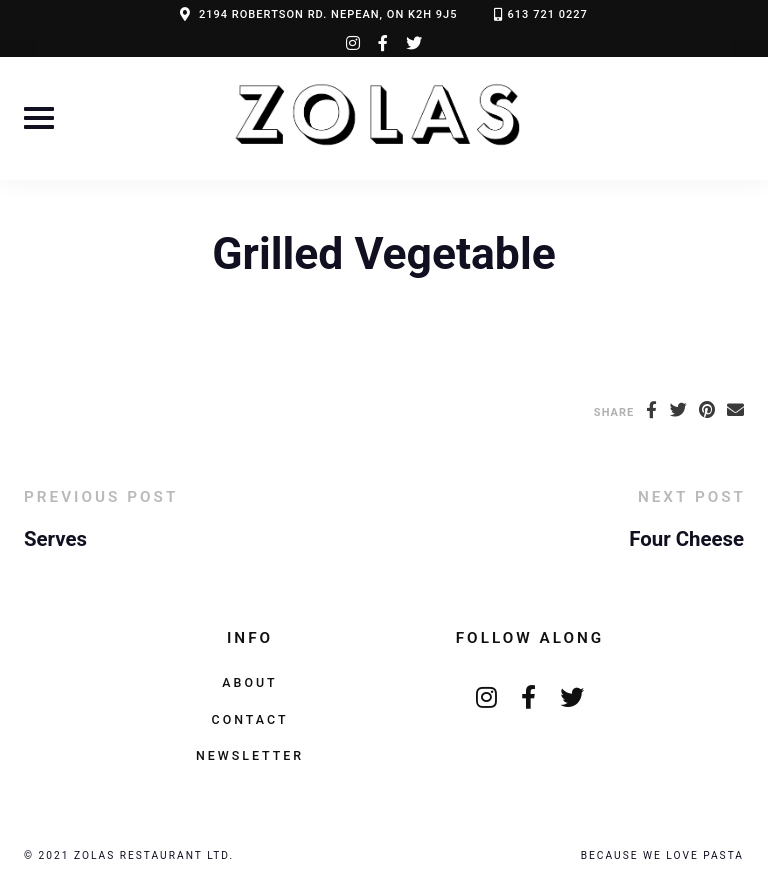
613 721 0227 (548, 14)
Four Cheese (686, 539)
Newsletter (250, 755)
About (249, 682)
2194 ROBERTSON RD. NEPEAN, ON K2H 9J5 (328, 14)
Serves (55, 539)
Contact (250, 719)
